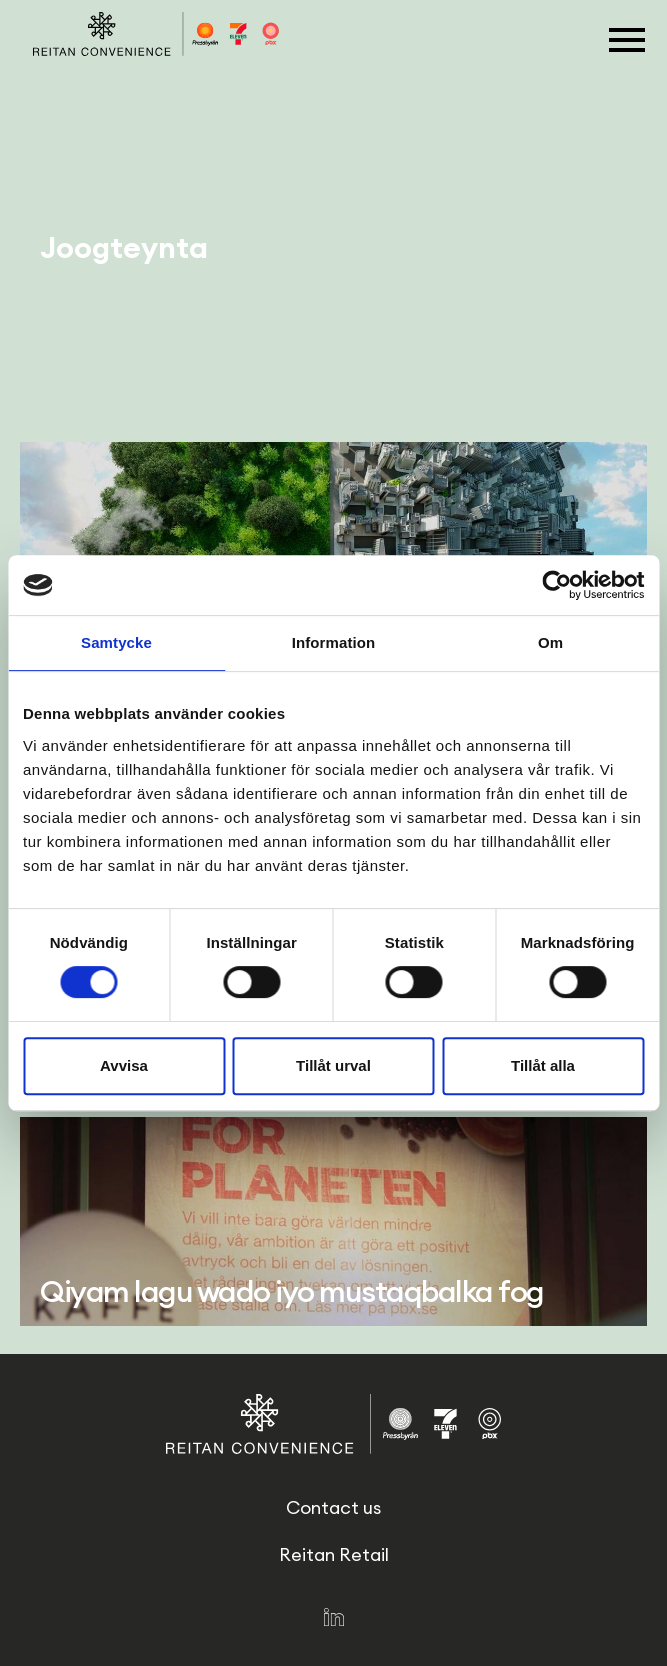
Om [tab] (550, 642)
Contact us (333, 1507)
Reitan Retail (334, 1554)
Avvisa (124, 1065)
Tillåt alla (543, 1065)
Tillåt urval (333, 1065)
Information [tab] (334, 642)
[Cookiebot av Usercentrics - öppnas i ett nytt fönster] (556, 585)
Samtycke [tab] (116, 642)
